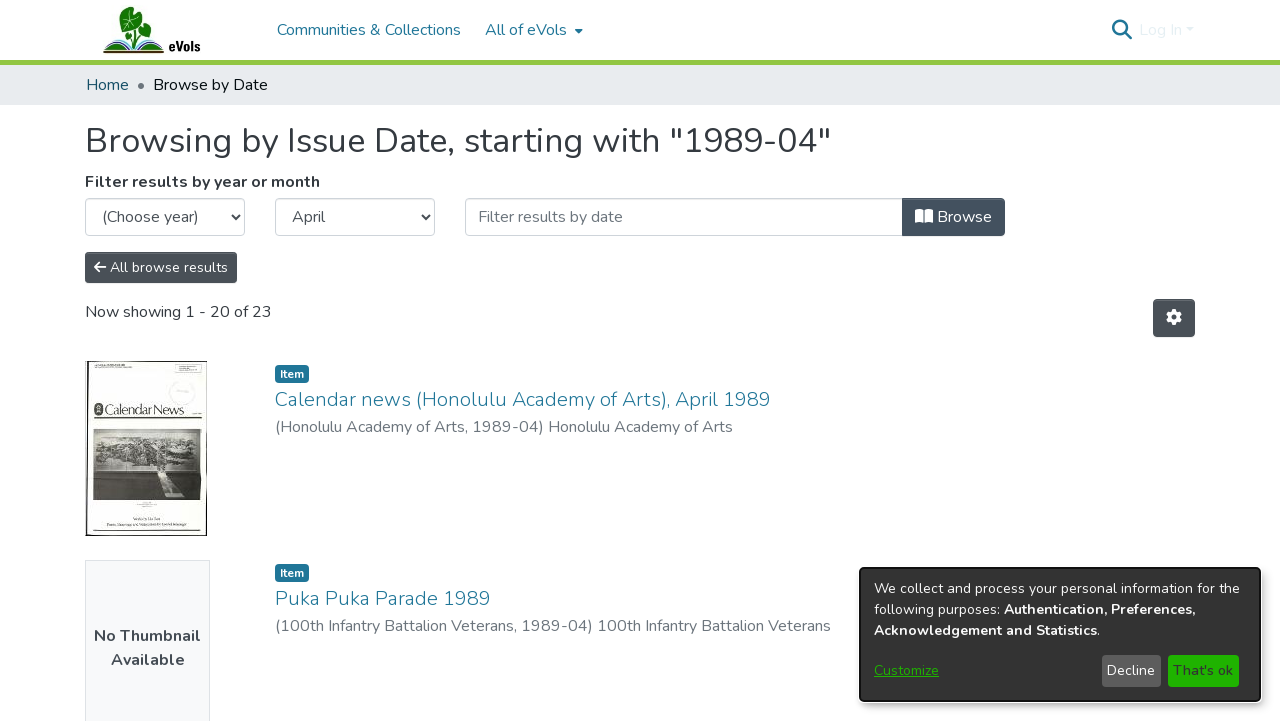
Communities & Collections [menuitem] (369, 30)
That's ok (1203, 670)
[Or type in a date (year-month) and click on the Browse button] (684, 217)
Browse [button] (953, 217)
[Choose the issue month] (355, 217)
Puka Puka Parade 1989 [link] (383, 598)
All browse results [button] (161, 267)
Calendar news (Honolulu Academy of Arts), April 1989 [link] (523, 399)
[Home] (171, 30)
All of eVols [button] (526, 30)
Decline (1131, 670)
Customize (906, 670)
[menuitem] (532, 30)
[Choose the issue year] (165, 217)
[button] (1121, 30)
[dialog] (1060, 634)
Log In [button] (1162, 30)
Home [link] (107, 85)
